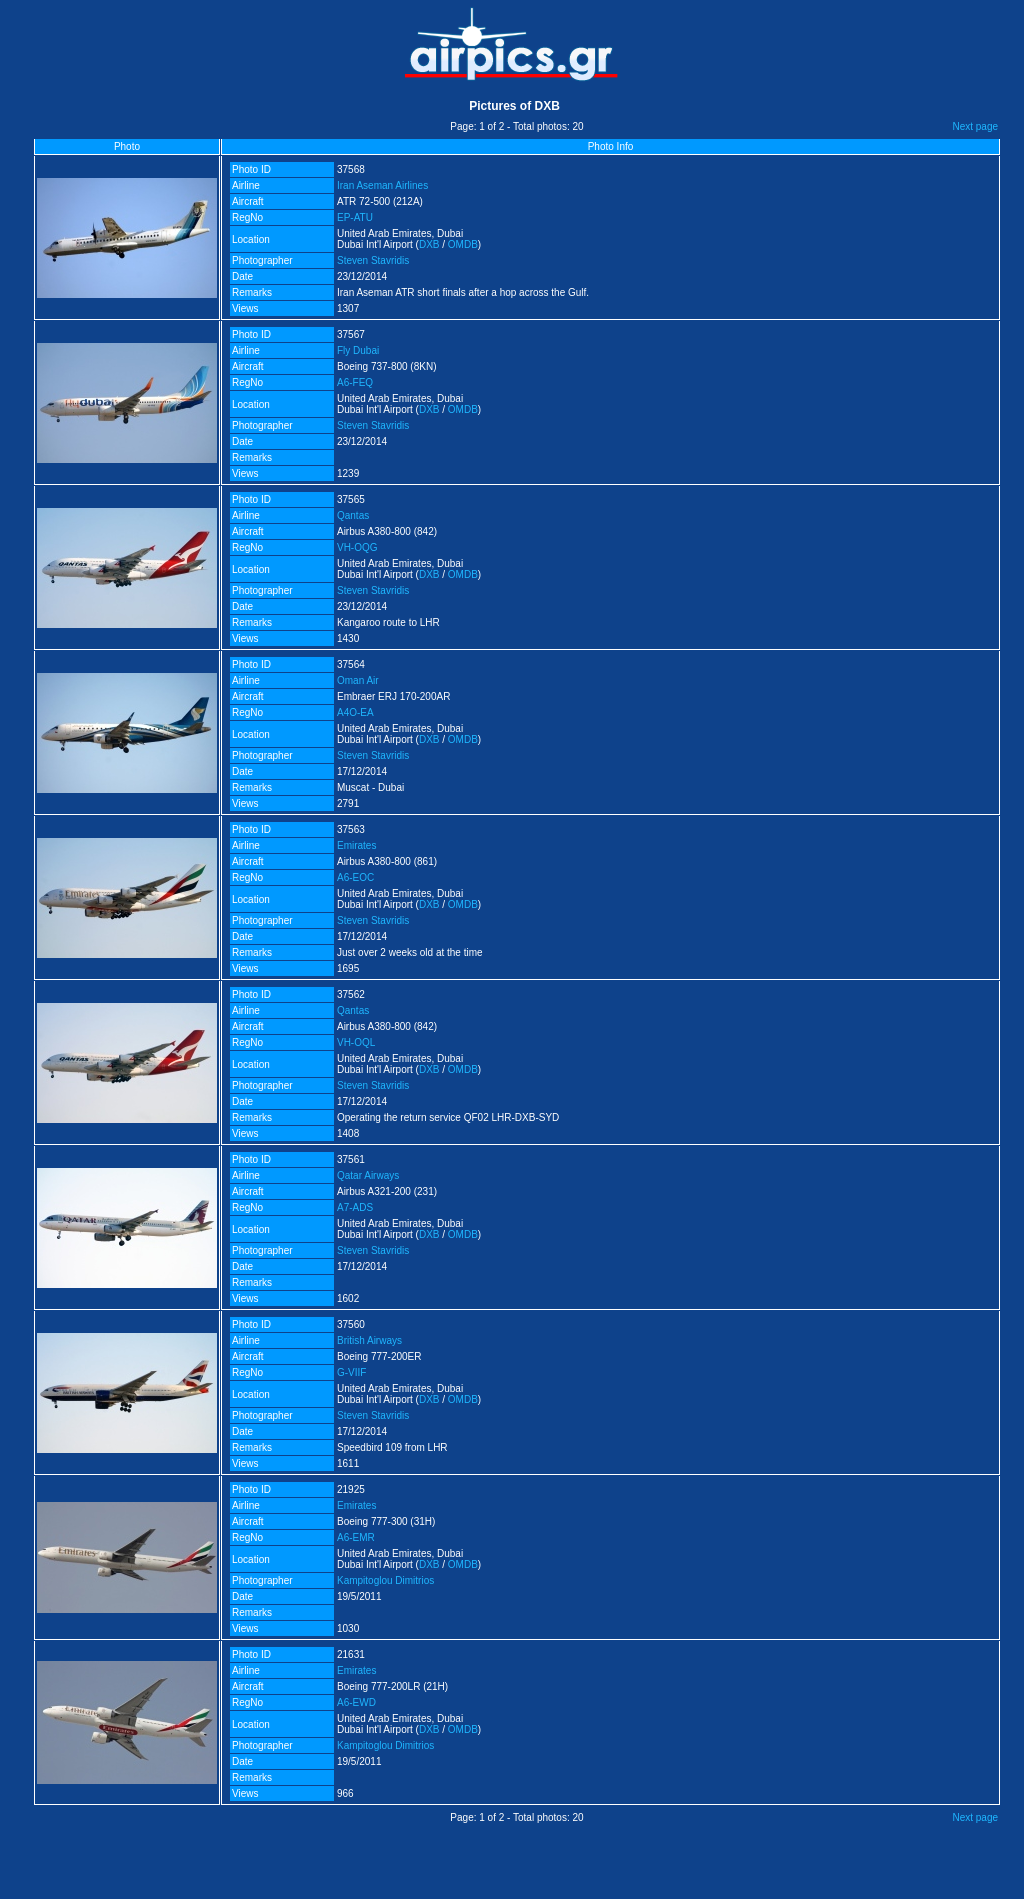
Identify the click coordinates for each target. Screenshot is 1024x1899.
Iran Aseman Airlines (382, 185)
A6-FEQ (355, 382)
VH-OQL (356, 1042)
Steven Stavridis (373, 260)
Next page (975, 126)
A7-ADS (355, 1207)
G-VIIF (351, 1372)
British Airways (369, 1340)
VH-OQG (357, 547)
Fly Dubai (358, 350)
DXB (429, 244)
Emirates (356, 845)
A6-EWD (356, 1702)
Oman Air (358, 680)
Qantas (353, 515)
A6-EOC (355, 877)
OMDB (463, 244)
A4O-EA (355, 712)
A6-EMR (356, 1537)
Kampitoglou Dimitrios (385, 1580)
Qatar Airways (368, 1175)
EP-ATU (355, 217)
